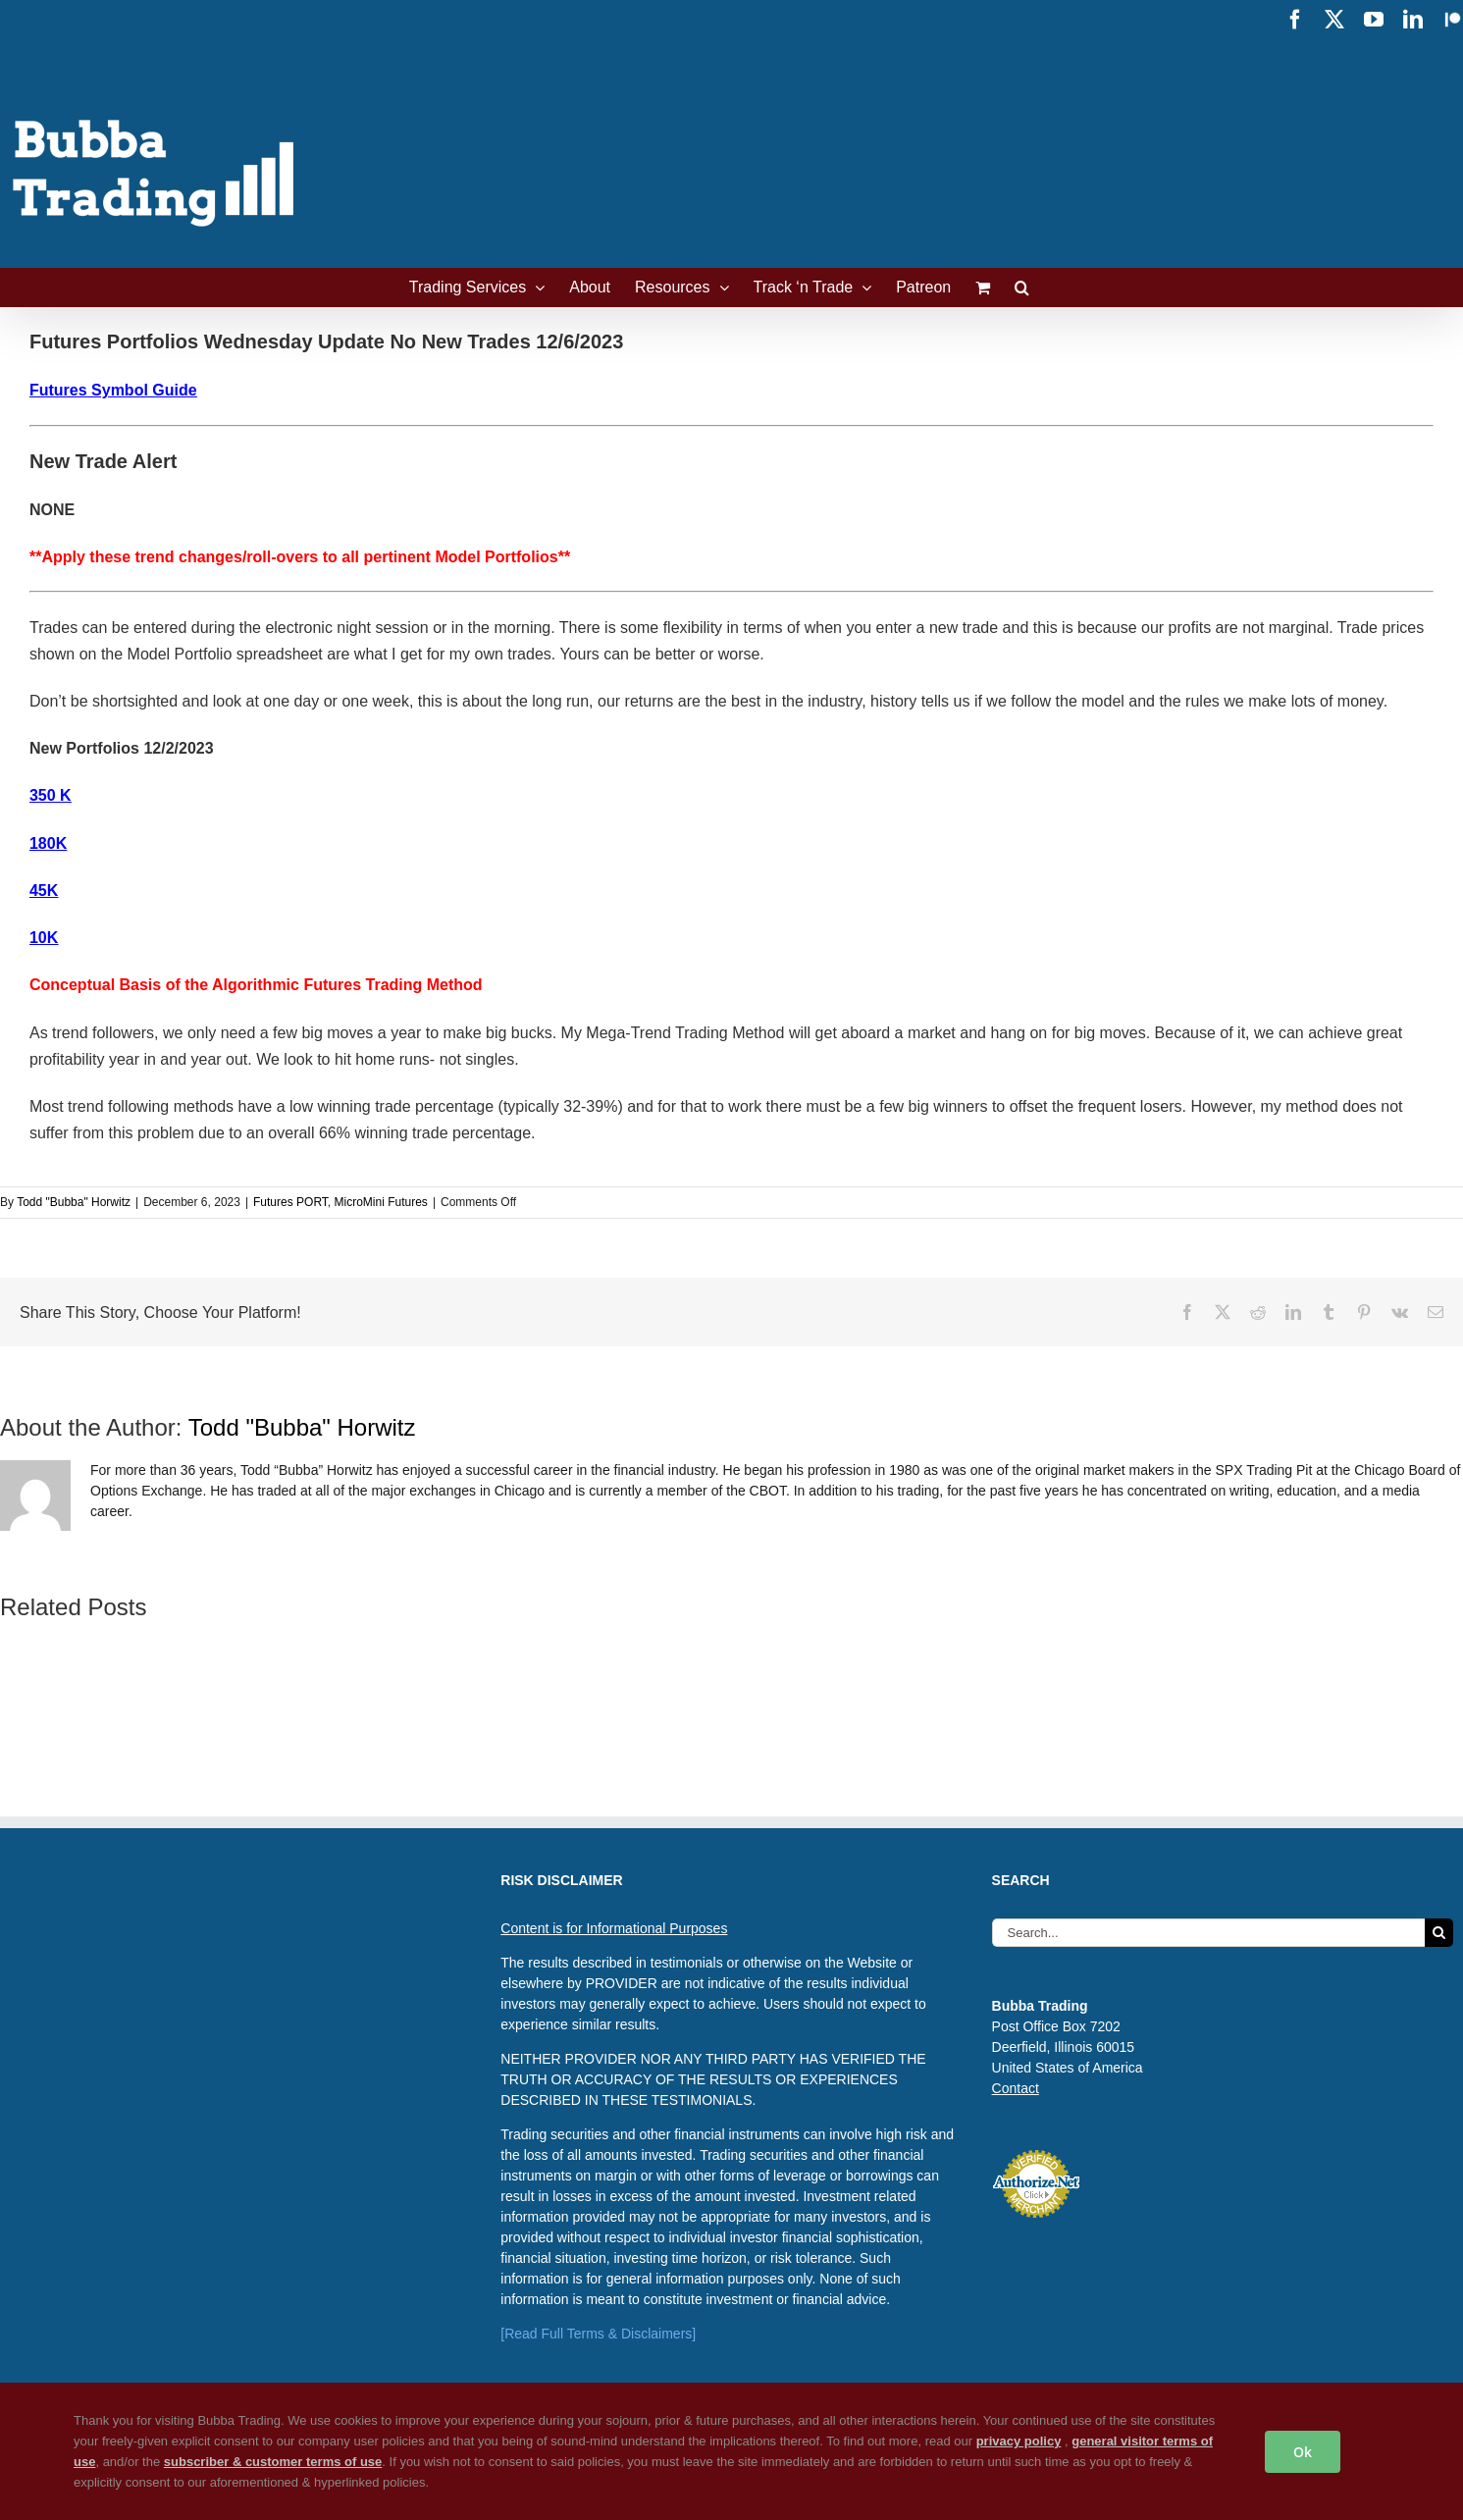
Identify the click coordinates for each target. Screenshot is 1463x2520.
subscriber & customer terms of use (273, 2461)
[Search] (1439, 1932)
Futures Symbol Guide (113, 390)
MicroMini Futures (381, 1202)
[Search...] (1208, 1932)
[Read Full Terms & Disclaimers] (598, 2333)
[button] (1022, 287)
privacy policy (1019, 2441)
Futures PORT (290, 1202)
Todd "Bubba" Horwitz (74, 1202)
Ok (1302, 2451)
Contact (1015, 2088)
